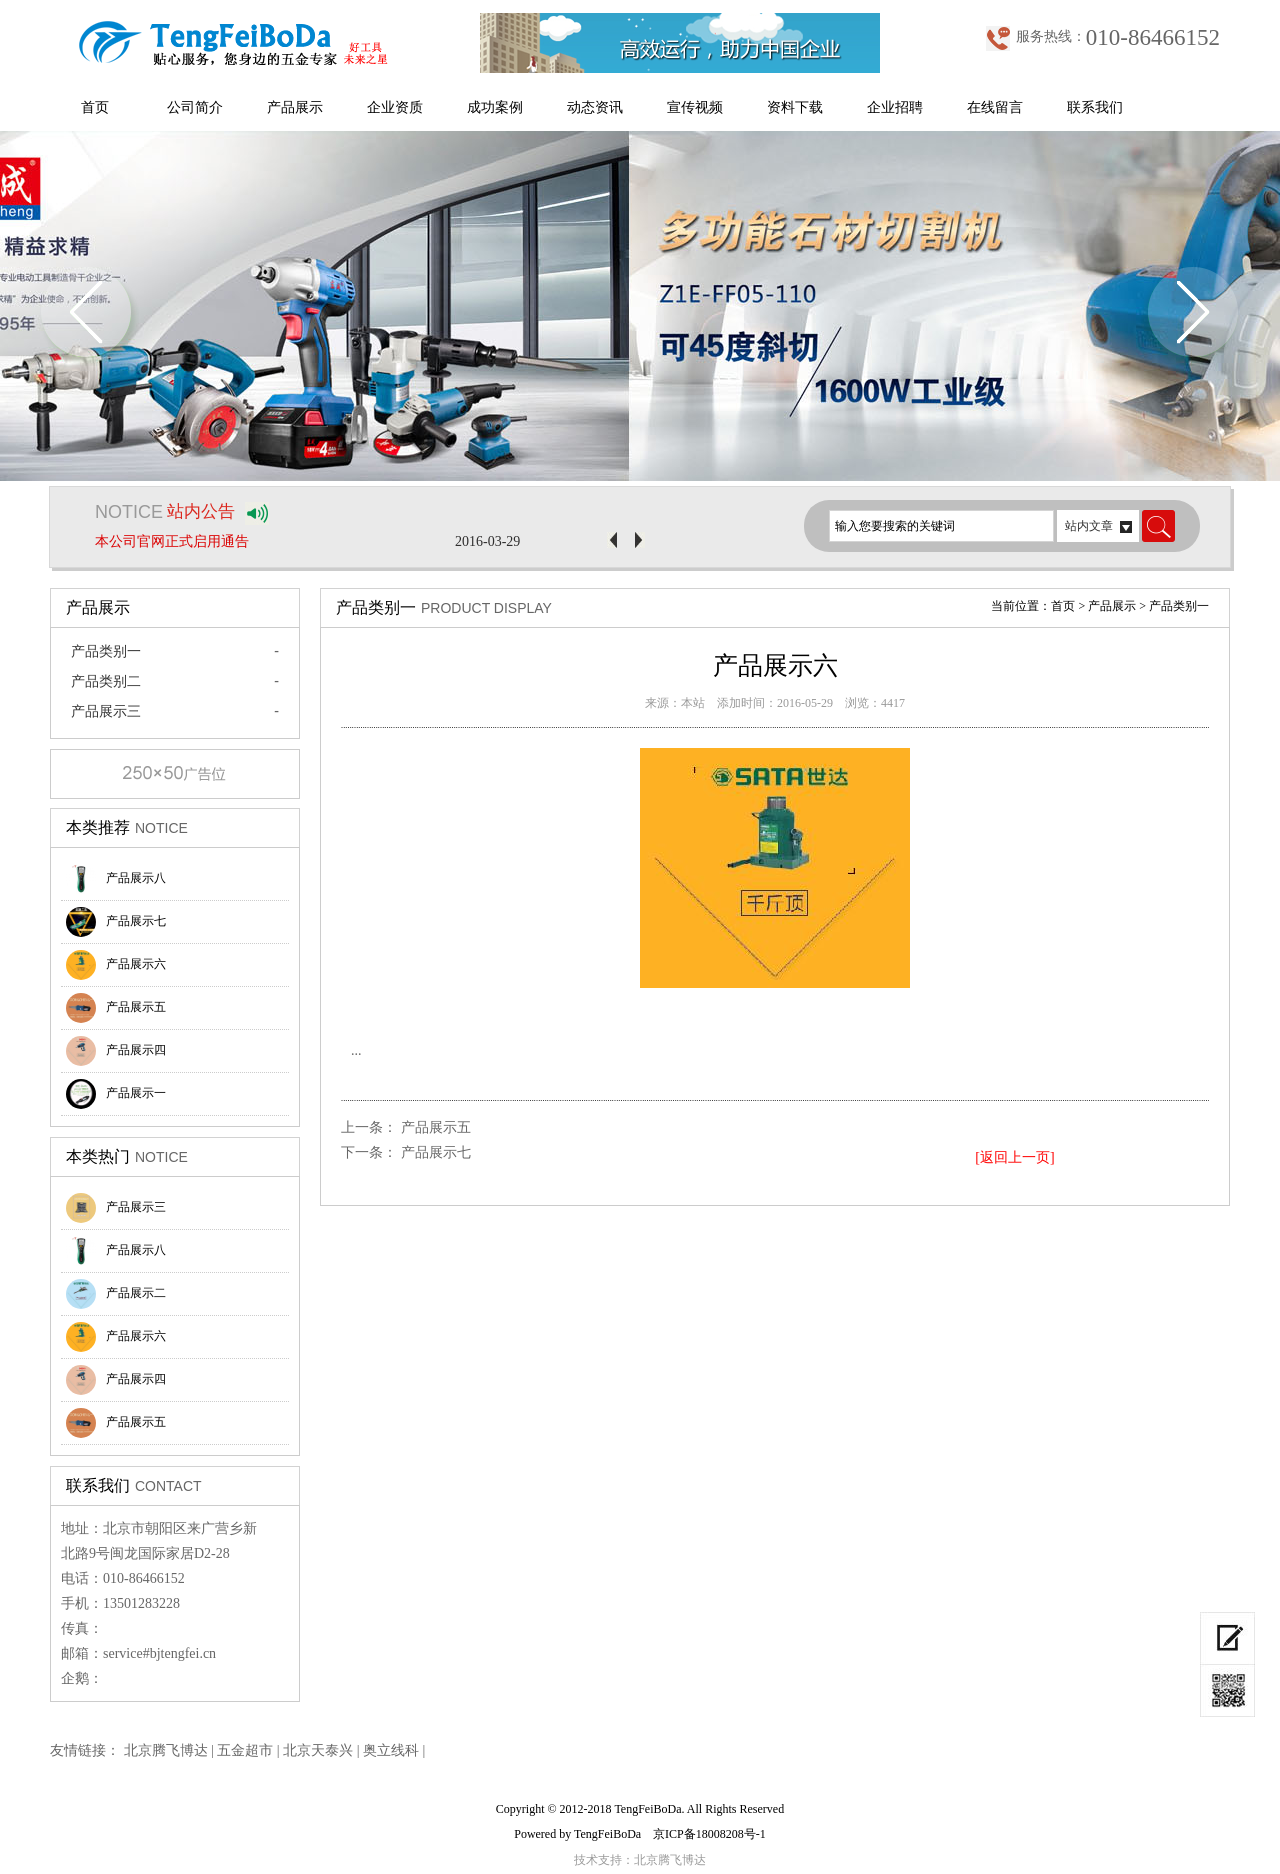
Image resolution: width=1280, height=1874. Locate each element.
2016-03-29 (487, 541)
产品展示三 (106, 711)
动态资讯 (595, 107)
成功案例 (495, 107)
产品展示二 (116, 1294)
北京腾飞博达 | (171, 1750)
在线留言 (995, 107)
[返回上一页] (1014, 1157)
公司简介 (195, 107)
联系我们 (1095, 107)
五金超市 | (250, 1750)
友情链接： (85, 1750)
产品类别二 (106, 681)
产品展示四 (116, 1051)
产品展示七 (116, 922)
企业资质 (395, 107)
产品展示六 (116, 965)
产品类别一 (106, 651)
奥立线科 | (394, 1750)
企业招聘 (895, 107)
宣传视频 (695, 107)
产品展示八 (116, 879)
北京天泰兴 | (323, 1750)
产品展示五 (116, 1008)
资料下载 (795, 107)
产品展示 (295, 107)
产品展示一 (116, 1094)
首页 (95, 107)
